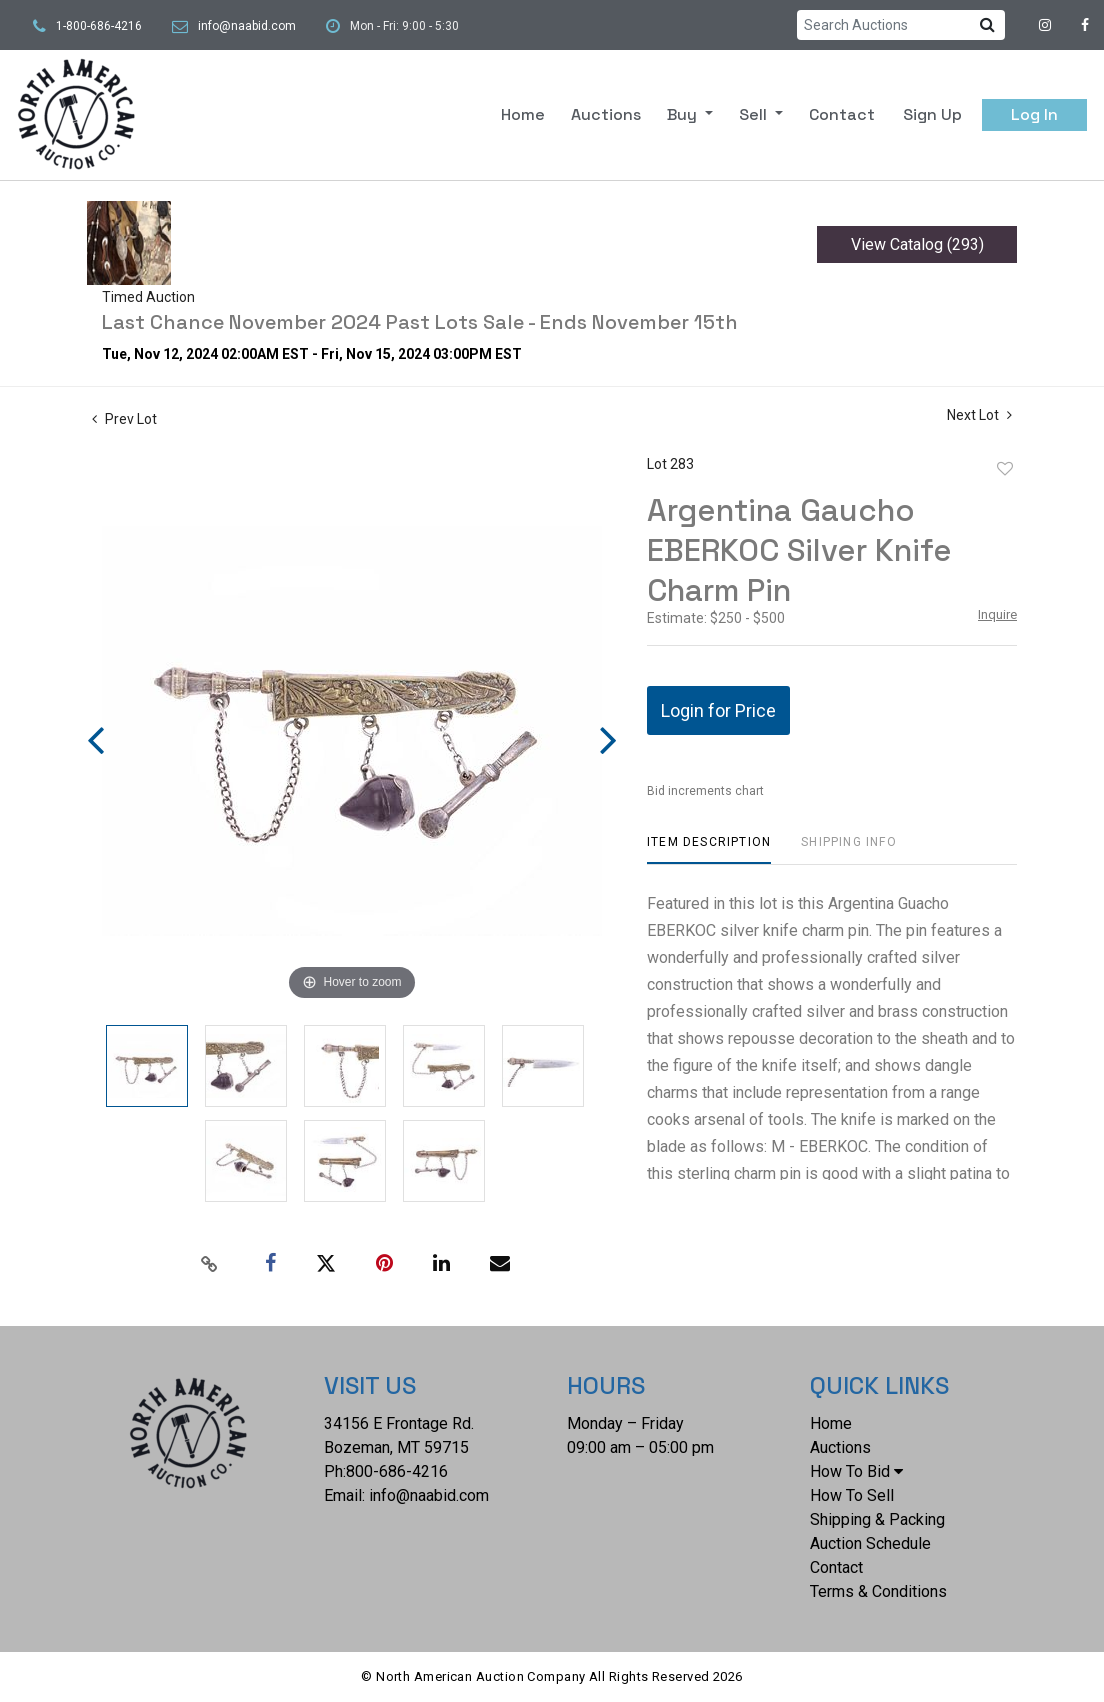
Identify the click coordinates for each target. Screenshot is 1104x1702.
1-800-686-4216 (99, 26)
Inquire (997, 614)
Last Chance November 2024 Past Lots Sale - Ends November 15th (420, 322)
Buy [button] (684, 114)
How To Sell (852, 1495)
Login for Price (718, 710)
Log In (1034, 114)
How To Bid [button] (856, 1471)
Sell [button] (755, 114)
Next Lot (979, 415)
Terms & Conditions (878, 1591)
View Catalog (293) (917, 244)
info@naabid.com (247, 26)
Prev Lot (124, 419)
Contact (842, 114)
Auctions (606, 114)
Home (523, 114)
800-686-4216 (397, 1471)
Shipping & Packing (877, 1519)
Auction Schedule (870, 1543)
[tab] (709, 849)
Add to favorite (1005, 469)
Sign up (932, 114)
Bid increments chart (705, 791)
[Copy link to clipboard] (210, 1264)
